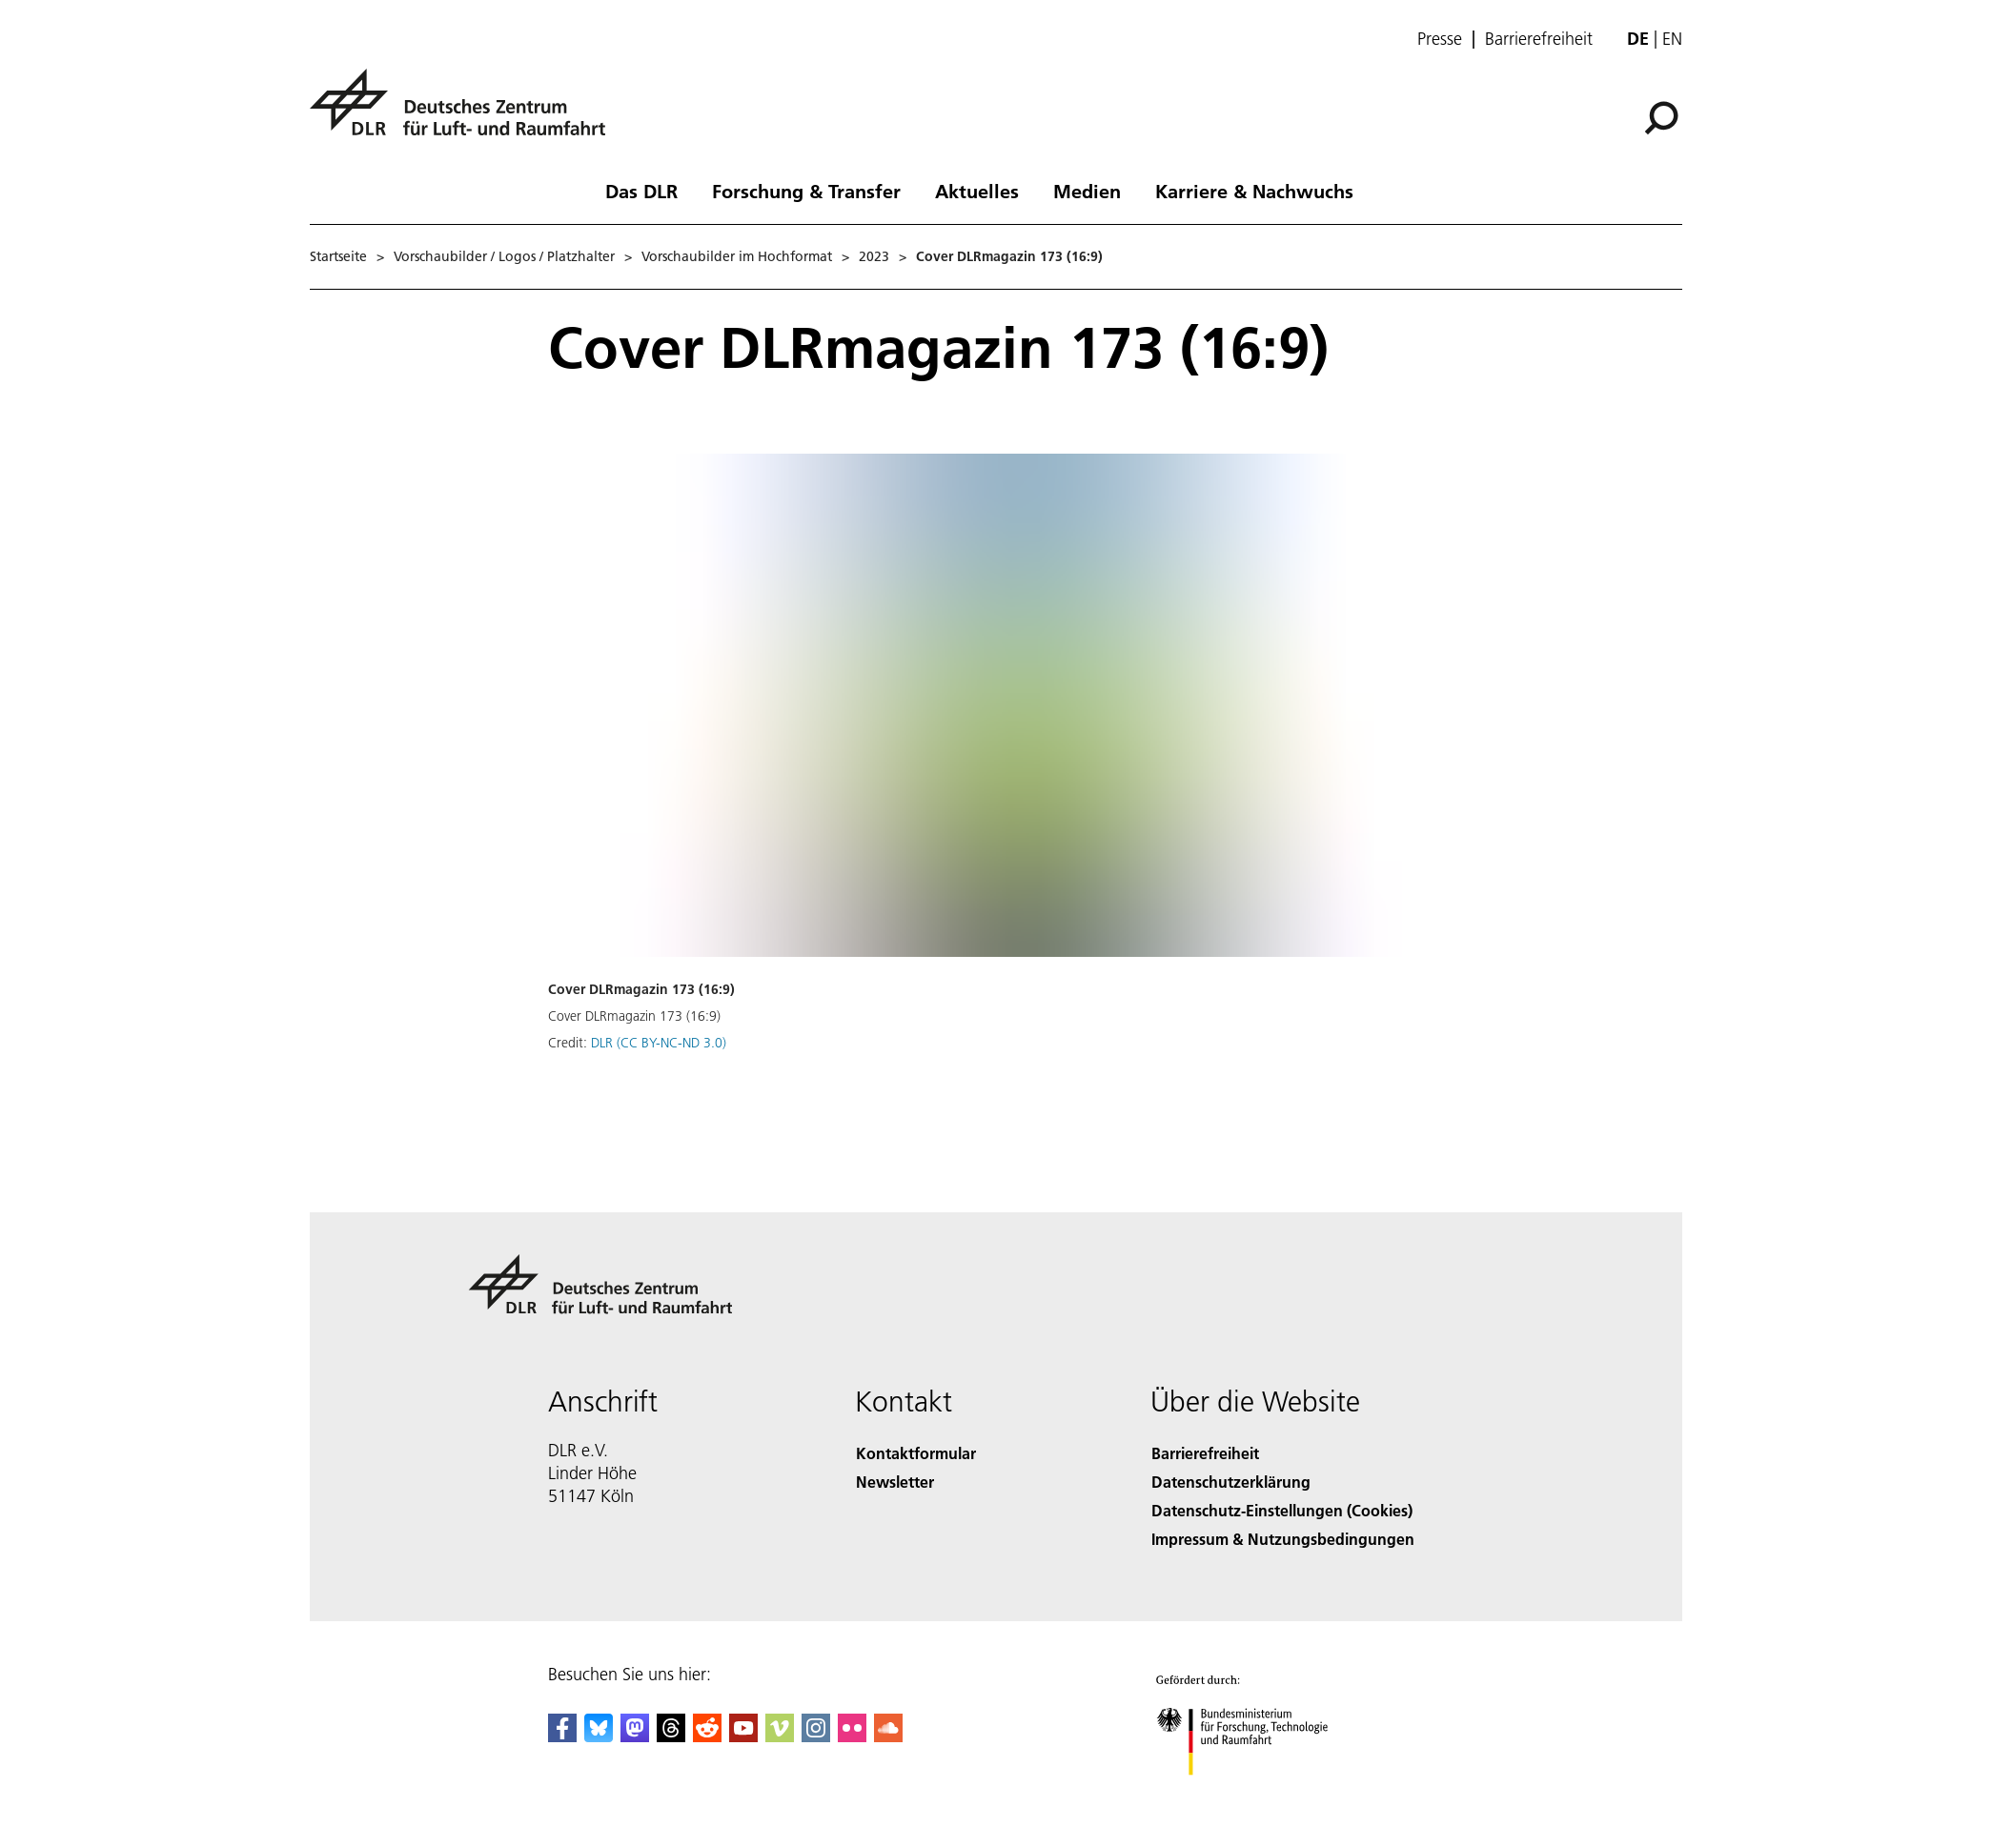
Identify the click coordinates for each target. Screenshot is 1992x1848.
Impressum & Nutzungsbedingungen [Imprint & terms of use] (1282, 1539)
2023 (874, 256)
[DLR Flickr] (852, 1736)
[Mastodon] (634, 1736)
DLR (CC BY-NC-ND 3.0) (658, 1042)
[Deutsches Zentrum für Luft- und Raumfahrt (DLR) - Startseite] (465, 113)
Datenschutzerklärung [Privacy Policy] (1231, 1482)
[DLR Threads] (671, 1736)
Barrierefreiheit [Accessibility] (1205, 1453)
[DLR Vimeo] (779, 1736)
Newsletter (895, 1482)
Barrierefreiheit (1539, 39)
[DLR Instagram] (816, 1736)
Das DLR (641, 190)
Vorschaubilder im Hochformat (736, 256)
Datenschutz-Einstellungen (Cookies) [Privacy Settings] (1282, 1510)
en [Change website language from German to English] (1672, 39)
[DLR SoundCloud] (888, 1736)
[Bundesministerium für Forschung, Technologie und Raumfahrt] (1261, 1794)
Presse (1439, 39)
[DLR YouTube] (743, 1736)
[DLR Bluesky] (598, 1736)
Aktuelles (977, 190)
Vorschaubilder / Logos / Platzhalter (504, 256)
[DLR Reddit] (707, 1736)
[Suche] (1661, 118)
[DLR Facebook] (562, 1736)
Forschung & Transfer (806, 190)
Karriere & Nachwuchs (1254, 190)
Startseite (338, 256)
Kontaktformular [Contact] (916, 1453)
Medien (1087, 190)
